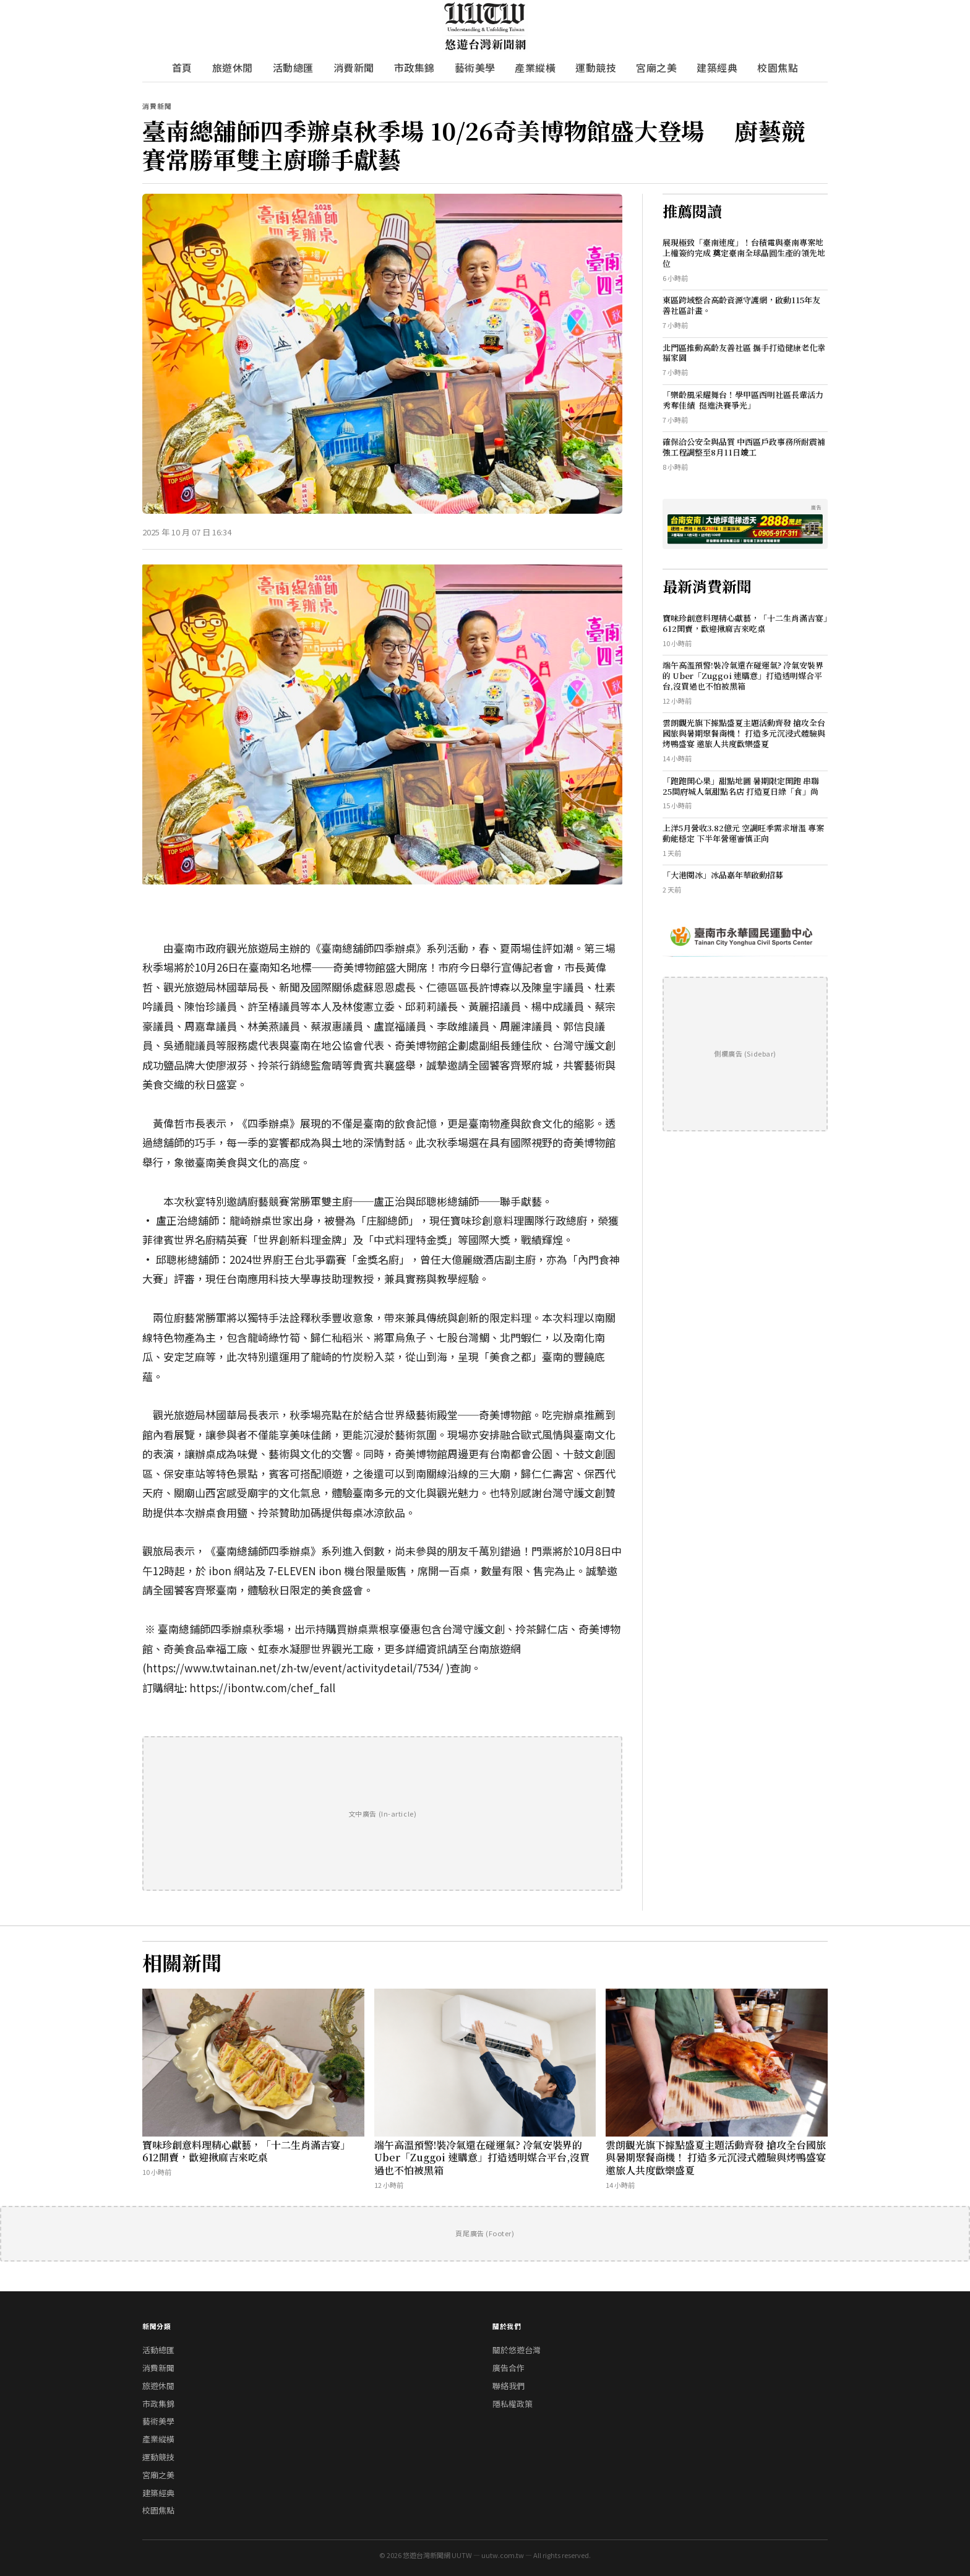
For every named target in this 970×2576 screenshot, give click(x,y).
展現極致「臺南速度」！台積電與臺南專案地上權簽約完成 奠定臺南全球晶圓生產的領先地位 (744, 252)
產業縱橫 (535, 67)
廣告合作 (508, 2368)
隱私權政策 (512, 2404)
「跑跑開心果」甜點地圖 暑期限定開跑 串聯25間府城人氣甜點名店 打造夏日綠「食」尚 (741, 786)
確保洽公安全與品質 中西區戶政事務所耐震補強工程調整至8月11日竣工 (744, 447)
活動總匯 (293, 67)
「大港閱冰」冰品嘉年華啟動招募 (723, 875)
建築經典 (717, 67)
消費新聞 (353, 67)
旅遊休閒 (232, 67)
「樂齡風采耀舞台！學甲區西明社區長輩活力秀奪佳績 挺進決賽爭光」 (743, 400)
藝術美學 (475, 67)
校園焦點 (777, 67)
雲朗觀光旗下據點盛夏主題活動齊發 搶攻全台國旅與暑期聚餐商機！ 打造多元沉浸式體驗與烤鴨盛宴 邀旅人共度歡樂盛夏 (744, 733)
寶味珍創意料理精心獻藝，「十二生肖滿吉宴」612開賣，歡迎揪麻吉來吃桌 (745, 623)
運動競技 (595, 67)
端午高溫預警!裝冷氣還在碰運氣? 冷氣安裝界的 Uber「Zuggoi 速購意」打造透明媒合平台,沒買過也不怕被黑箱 (743, 675)
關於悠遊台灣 (516, 2350)
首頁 (182, 67)
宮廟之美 (656, 67)
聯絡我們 (508, 2386)
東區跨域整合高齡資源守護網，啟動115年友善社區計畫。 (741, 305)
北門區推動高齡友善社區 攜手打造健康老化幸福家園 (744, 353)
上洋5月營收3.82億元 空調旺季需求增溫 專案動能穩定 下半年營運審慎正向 (743, 833)
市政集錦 (414, 67)
